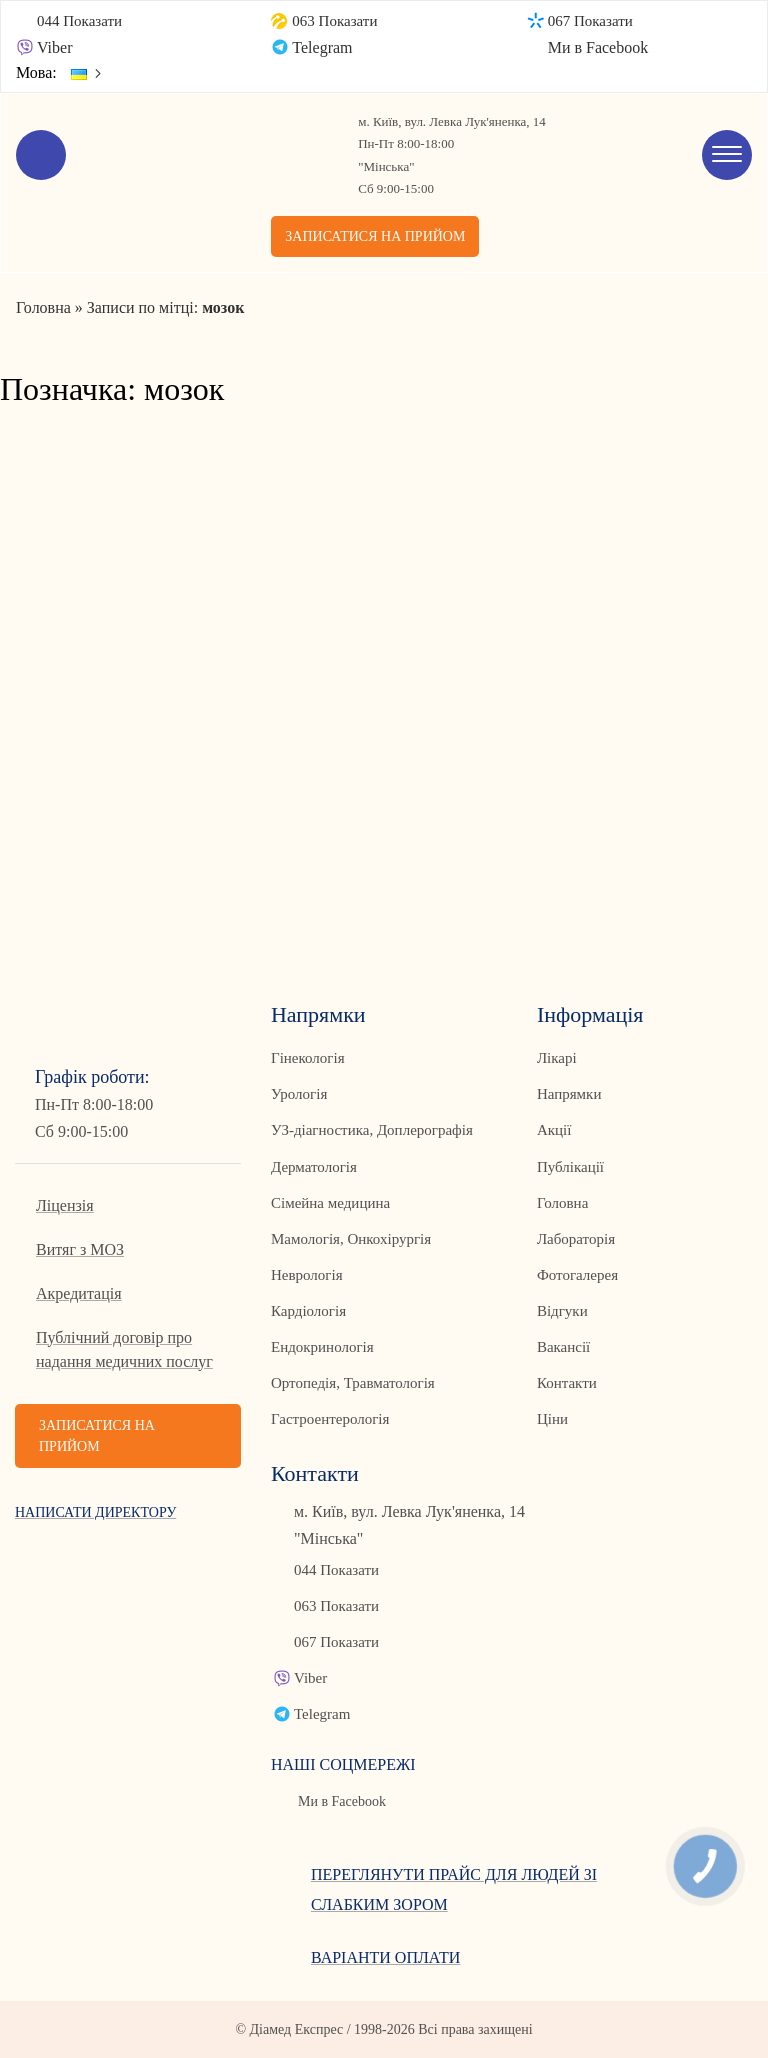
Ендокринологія (322, 1347)
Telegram (322, 47)
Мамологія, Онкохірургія (351, 1239)
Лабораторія (576, 1239)
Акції (554, 1130)
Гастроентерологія (330, 1419)
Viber (54, 47)
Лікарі (557, 1058)
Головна (562, 1203)
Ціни (552, 1419)
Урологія (299, 1094)
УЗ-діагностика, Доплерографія (372, 1130)
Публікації (570, 1167)
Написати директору (95, 1512)
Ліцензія (65, 1205)
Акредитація (79, 1293)
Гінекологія (308, 1058)
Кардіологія (308, 1311)
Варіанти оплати (385, 1957)
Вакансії (563, 1347)
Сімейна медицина (330, 1203)
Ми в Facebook (598, 47)
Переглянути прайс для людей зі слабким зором (454, 1889)
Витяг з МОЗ (80, 1249)
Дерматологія (314, 1167)
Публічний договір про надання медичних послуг (124, 1349)
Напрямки (569, 1094)
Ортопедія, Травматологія (353, 1383)
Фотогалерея (577, 1275)
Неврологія (307, 1275)
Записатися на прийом (375, 236)
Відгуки (562, 1311)
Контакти (567, 1383)
